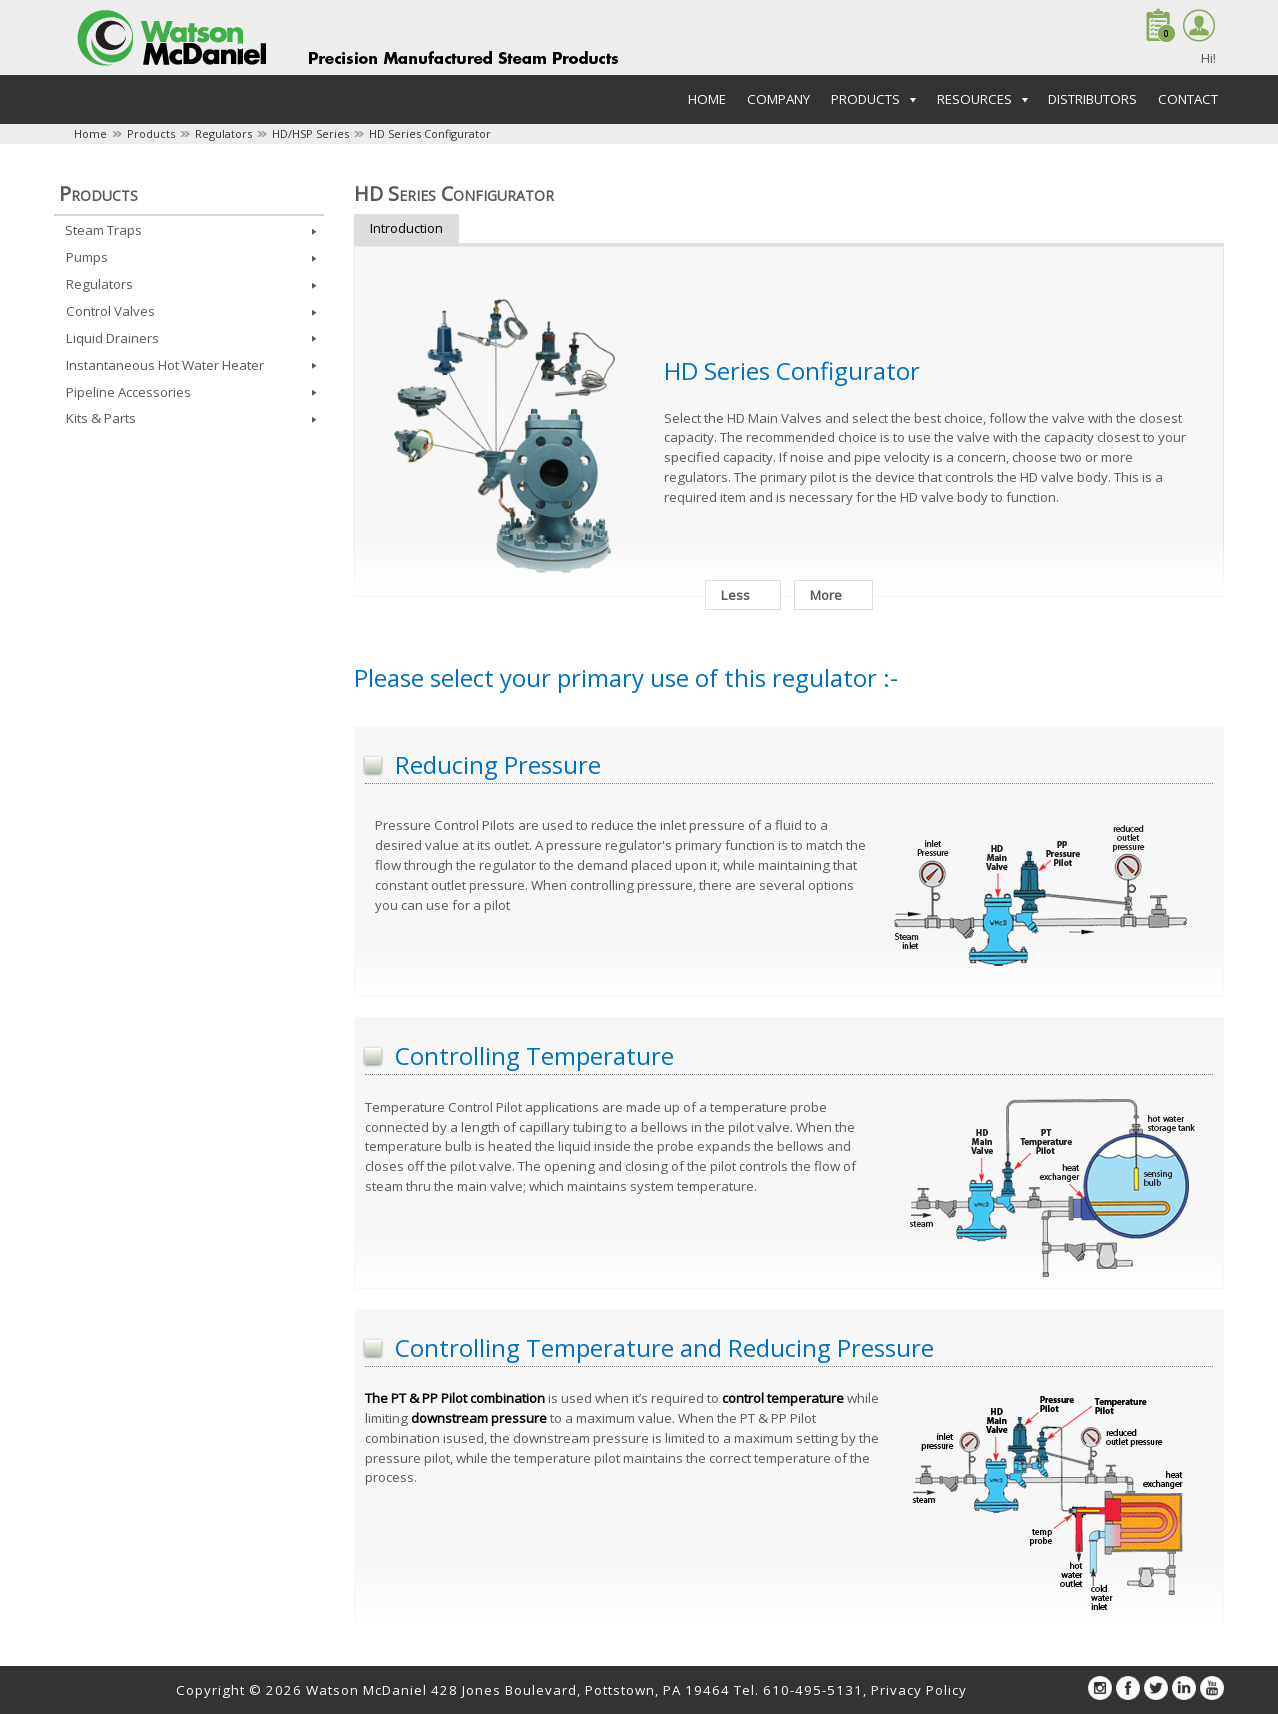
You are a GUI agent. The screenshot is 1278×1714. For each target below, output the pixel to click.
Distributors (1092, 99)
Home (707, 99)
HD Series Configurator (430, 133)
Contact (1188, 99)
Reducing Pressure (498, 764)
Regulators (223, 133)
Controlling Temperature (534, 1055)
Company (778, 99)
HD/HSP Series (310, 133)
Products (151, 133)
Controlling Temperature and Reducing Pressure (664, 1347)
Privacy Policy (919, 1690)
